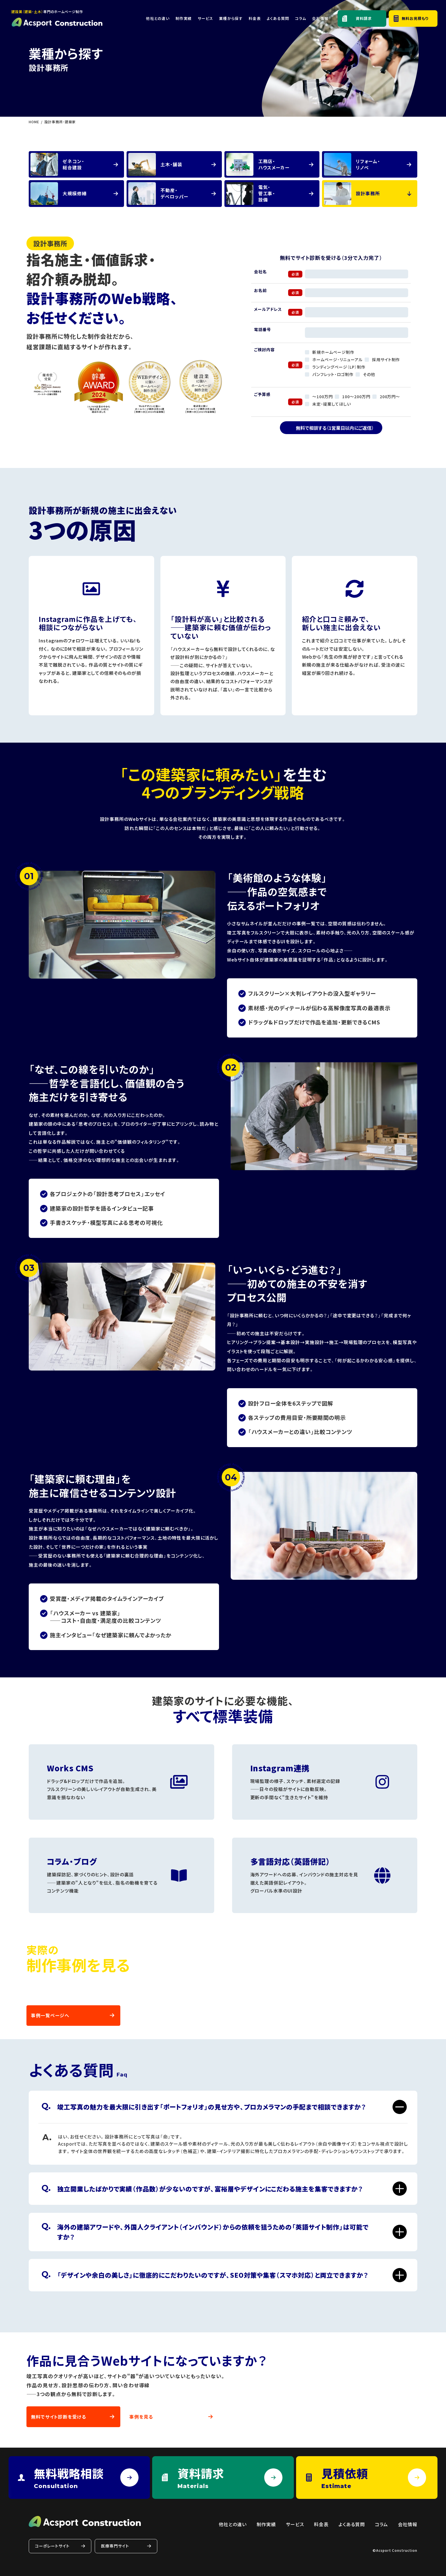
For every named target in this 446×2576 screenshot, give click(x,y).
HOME (34, 122)
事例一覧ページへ (50, 2015)
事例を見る (141, 2416)
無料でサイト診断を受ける (58, 2416)
